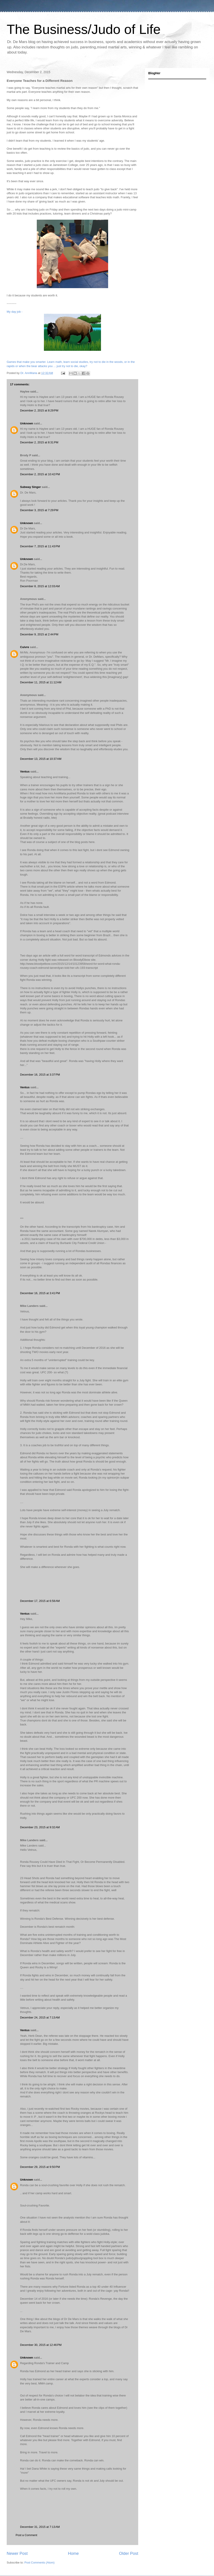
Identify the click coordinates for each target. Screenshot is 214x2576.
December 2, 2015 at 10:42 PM (40, 474)
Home (73, 2553)
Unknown (26, 423)
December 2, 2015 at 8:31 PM (39, 442)
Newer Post (17, 2553)
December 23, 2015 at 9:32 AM (40, 1827)
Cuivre (24, 647)
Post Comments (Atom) (40, 2562)
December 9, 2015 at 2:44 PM (39, 634)
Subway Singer (30, 487)
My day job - (15, 311)
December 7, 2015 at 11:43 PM (40, 546)
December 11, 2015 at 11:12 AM (40, 682)
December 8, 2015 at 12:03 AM (40, 586)
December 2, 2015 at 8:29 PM (39, 410)
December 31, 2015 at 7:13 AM (40, 2526)
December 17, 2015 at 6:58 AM (40, 1601)
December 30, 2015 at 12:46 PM (41, 2345)
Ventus (25, 771)
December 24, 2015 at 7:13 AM (40, 2017)
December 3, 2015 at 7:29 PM (39, 510)
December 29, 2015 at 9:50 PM (40, 2167)
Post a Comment (26, 2535)
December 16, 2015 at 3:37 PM (40, 1074)
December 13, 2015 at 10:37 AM (40, 758)
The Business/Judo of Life (83, 29)
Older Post (128, 2553)
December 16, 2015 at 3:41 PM (40, 1293)
